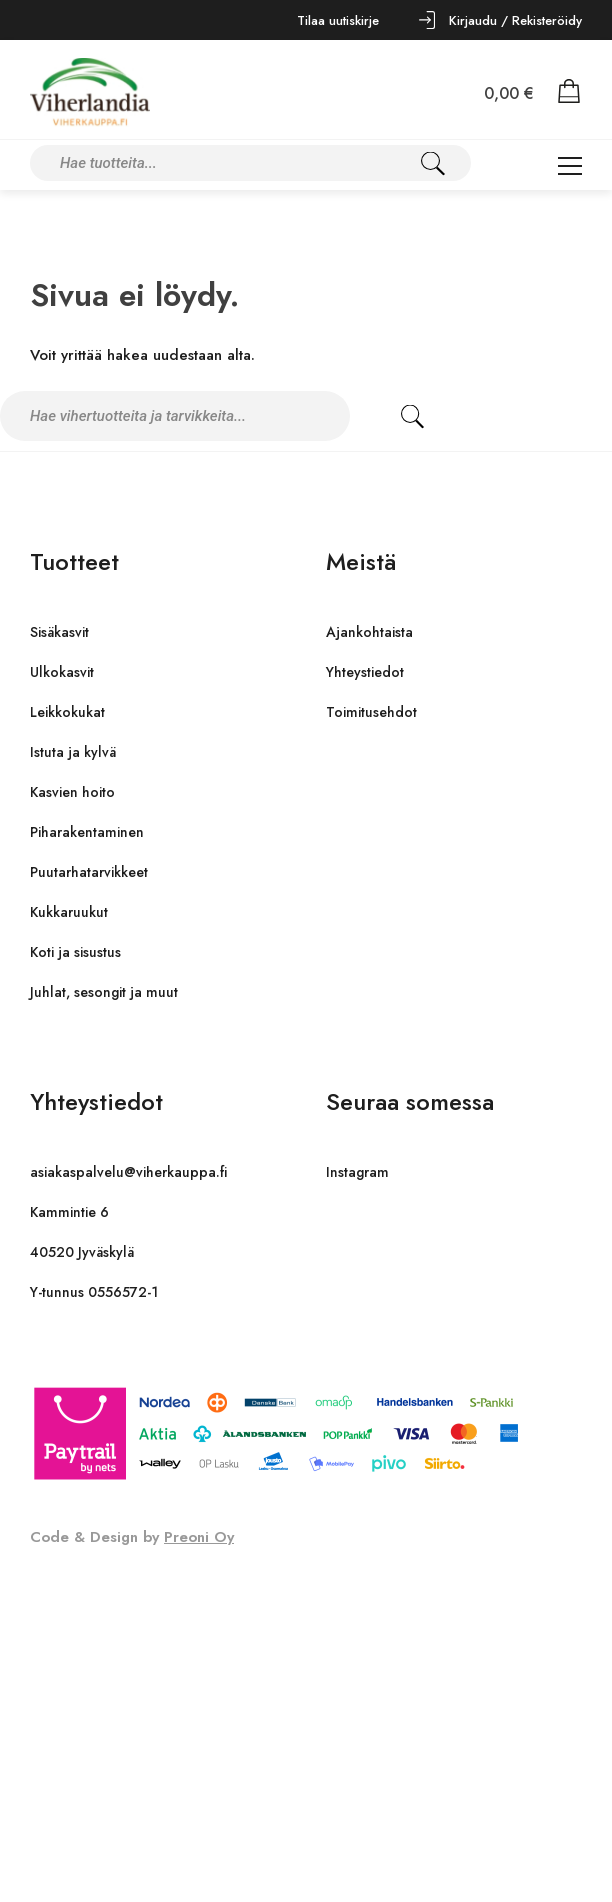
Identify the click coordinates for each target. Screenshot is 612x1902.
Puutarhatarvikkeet (89, 872)
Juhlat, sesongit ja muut (104, 992)
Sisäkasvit (59, 632)
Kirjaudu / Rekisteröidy (515, 20)
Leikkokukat (67, 712)
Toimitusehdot (371, 712)
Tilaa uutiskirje (338, 20)
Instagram (357, 1172)
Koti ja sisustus (75, 952)
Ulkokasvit (62, 672)
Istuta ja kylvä (73, 752)
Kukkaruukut (69, 912)
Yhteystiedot (365, 672)
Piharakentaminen (87, 832)
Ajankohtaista (369, 632)
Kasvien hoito (72, 792)
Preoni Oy (199, 1537)
